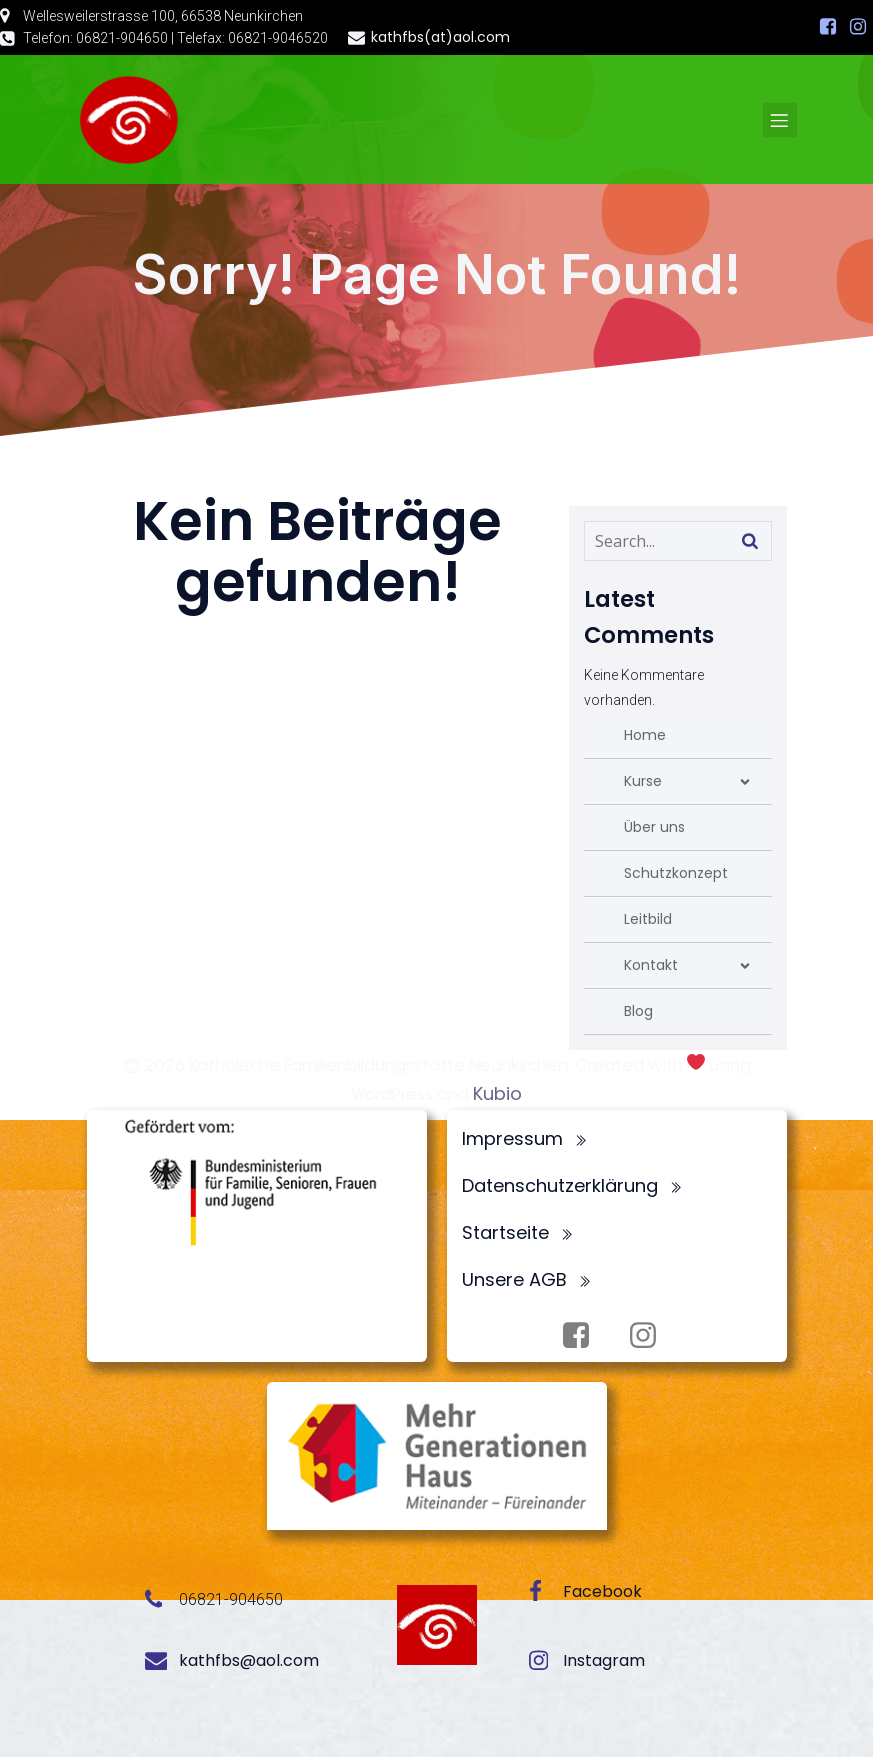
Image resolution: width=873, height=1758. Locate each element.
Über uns (654, 828)
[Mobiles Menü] (780, 120)
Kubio (497, 1094)
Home (645, 736)
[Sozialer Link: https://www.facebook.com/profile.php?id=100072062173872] (828, 27)
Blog (638, 1012)
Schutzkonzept (676, 874)
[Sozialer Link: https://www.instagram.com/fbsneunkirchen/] (858, 27)
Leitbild (648, 920)
